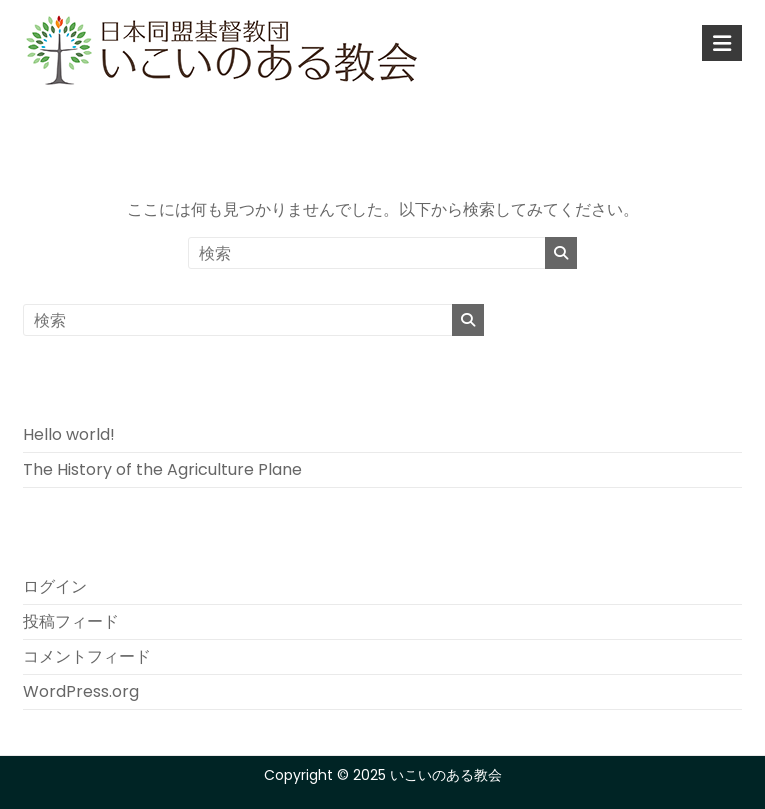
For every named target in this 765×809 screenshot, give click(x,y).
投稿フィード (71, 621)
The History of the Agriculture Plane (162, 469)
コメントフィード (87, 656)
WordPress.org (81, 691)
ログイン (55, 586)
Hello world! (69, 434)
